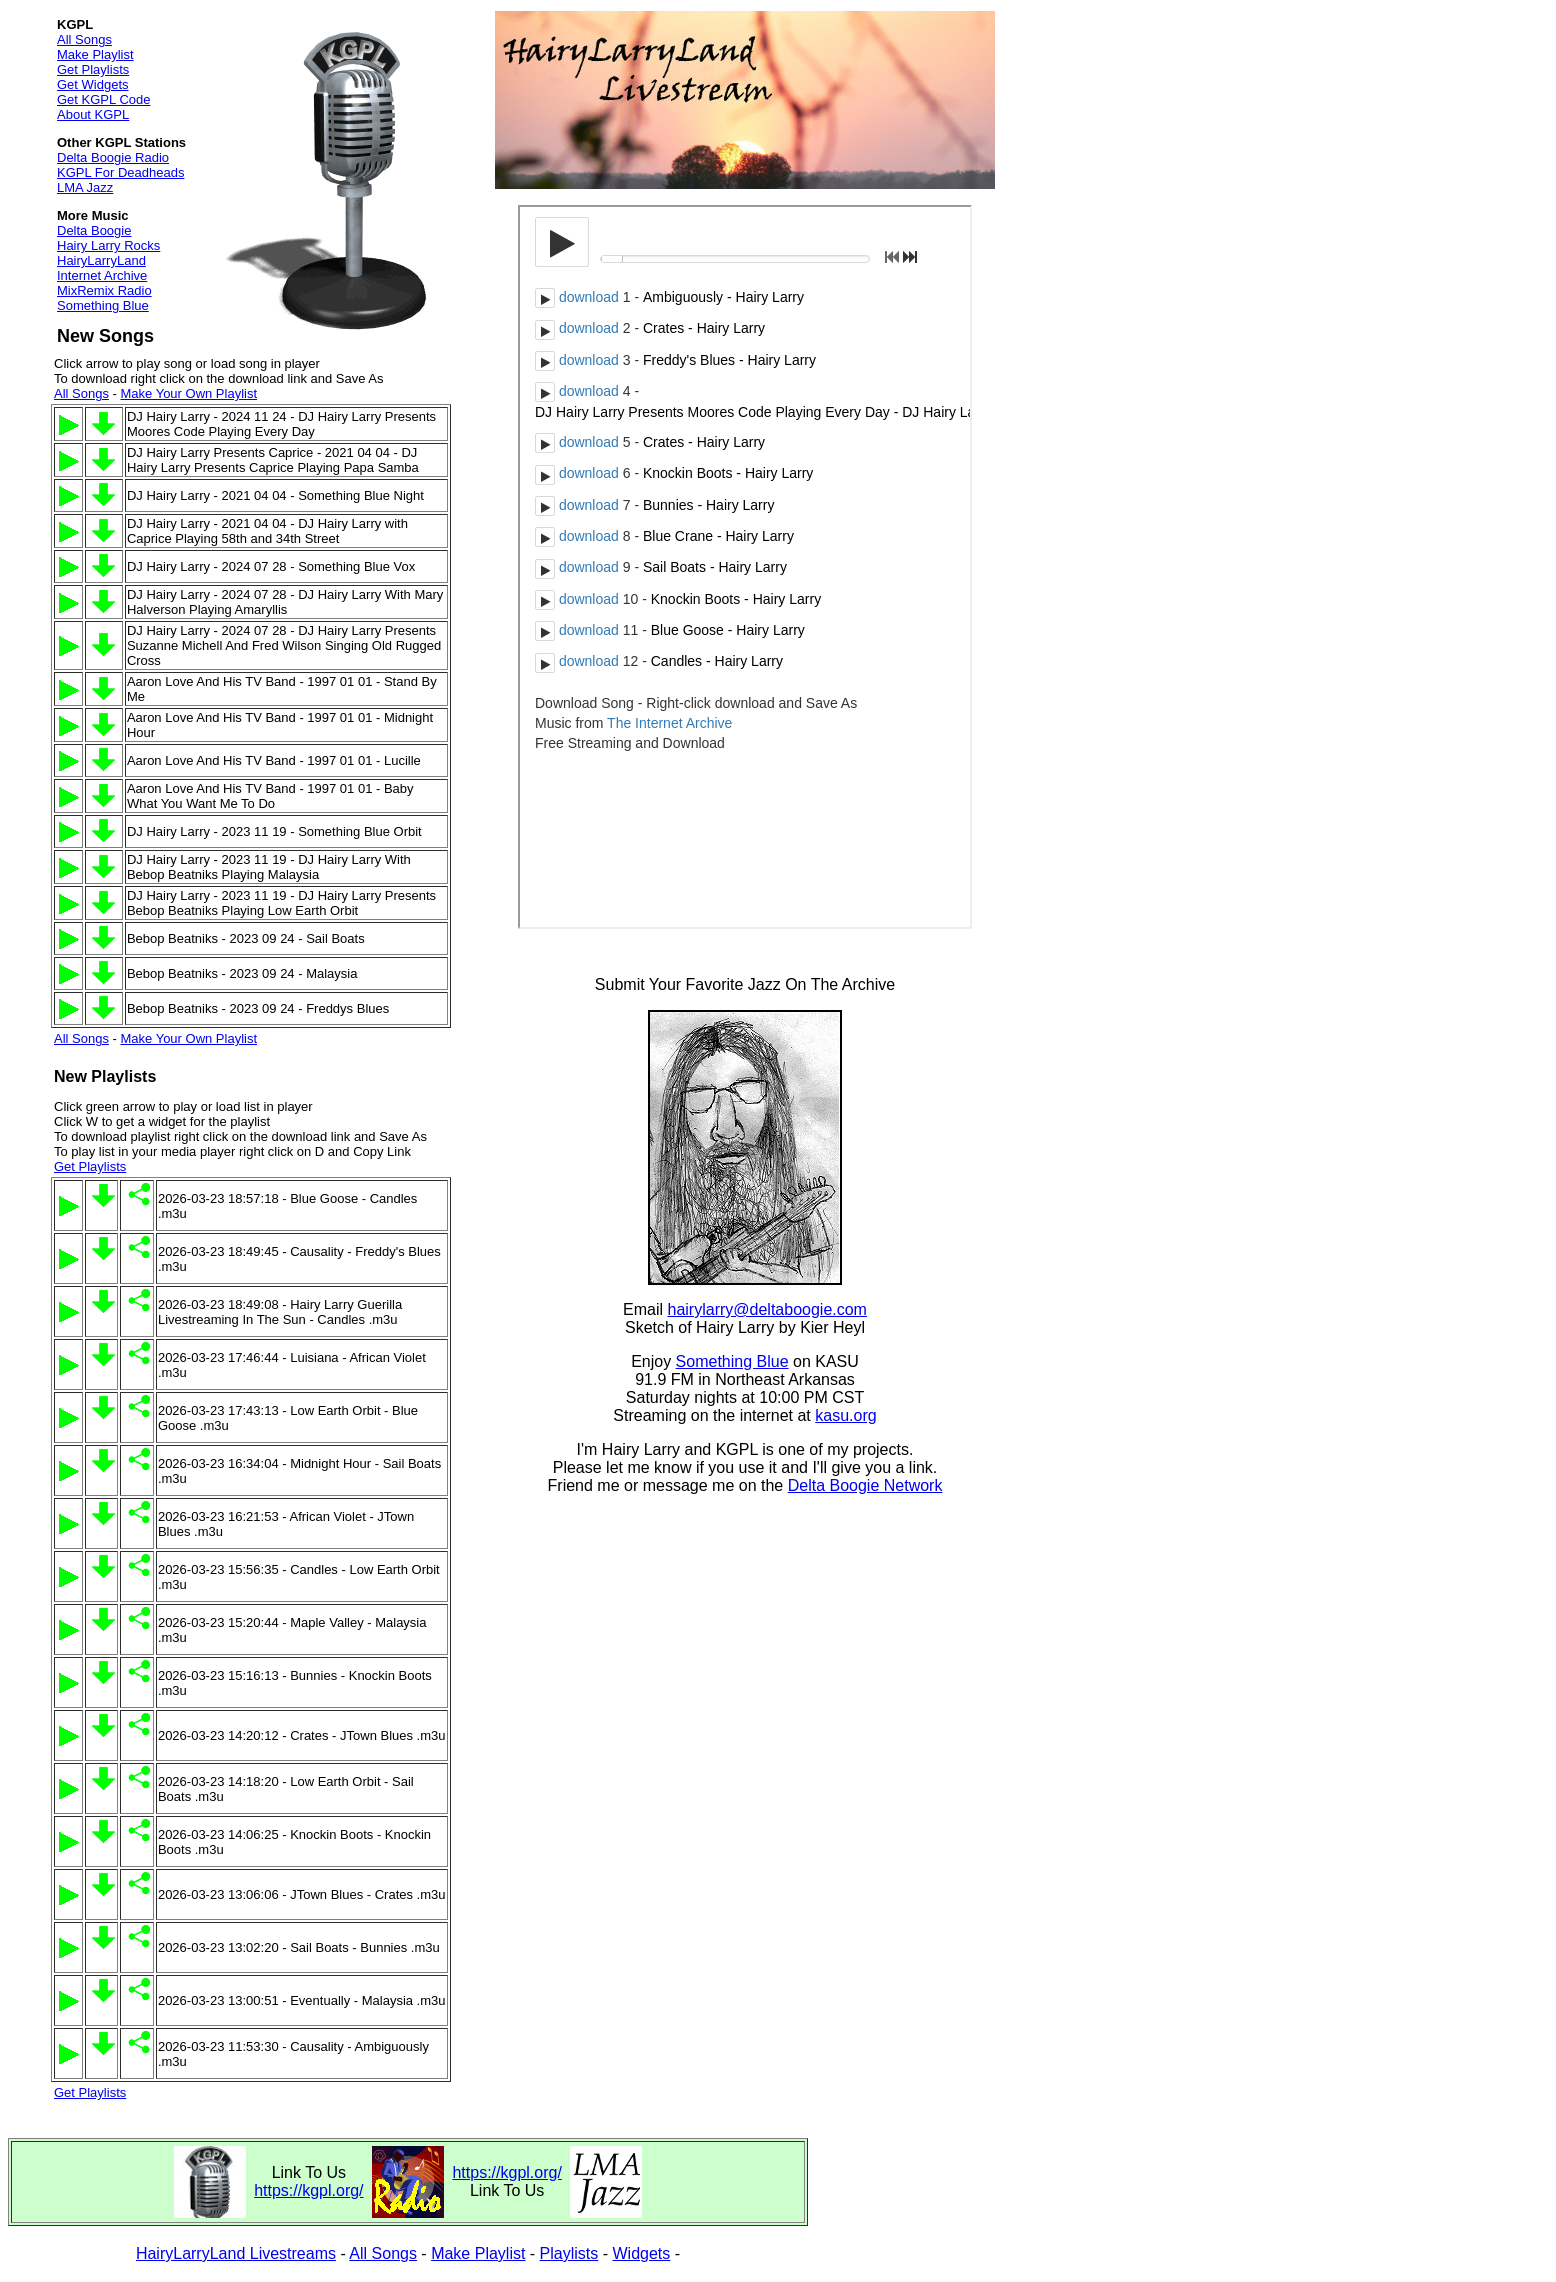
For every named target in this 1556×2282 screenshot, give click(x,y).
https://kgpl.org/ (308, 2190)
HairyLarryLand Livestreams (236, 2253)
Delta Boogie (94, 230)
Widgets (642, 2253)
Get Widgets (93, 84)
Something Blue (103, 305)
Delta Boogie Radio (113, 157)
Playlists (569, 2253)
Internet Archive (102, 275)
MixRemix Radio (104, 290)
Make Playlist (95, 54)
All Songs (84, 39)
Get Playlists (93, 69)
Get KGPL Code (103, 99)
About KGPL (93, 114)
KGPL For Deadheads (120, 172)
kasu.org (845, 1415)
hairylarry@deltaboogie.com (767, 1309)
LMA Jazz (85, 187)
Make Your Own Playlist (188, 393)
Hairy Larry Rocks (108, 245)
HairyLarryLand (101, 260)
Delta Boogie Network (865, 1485)
